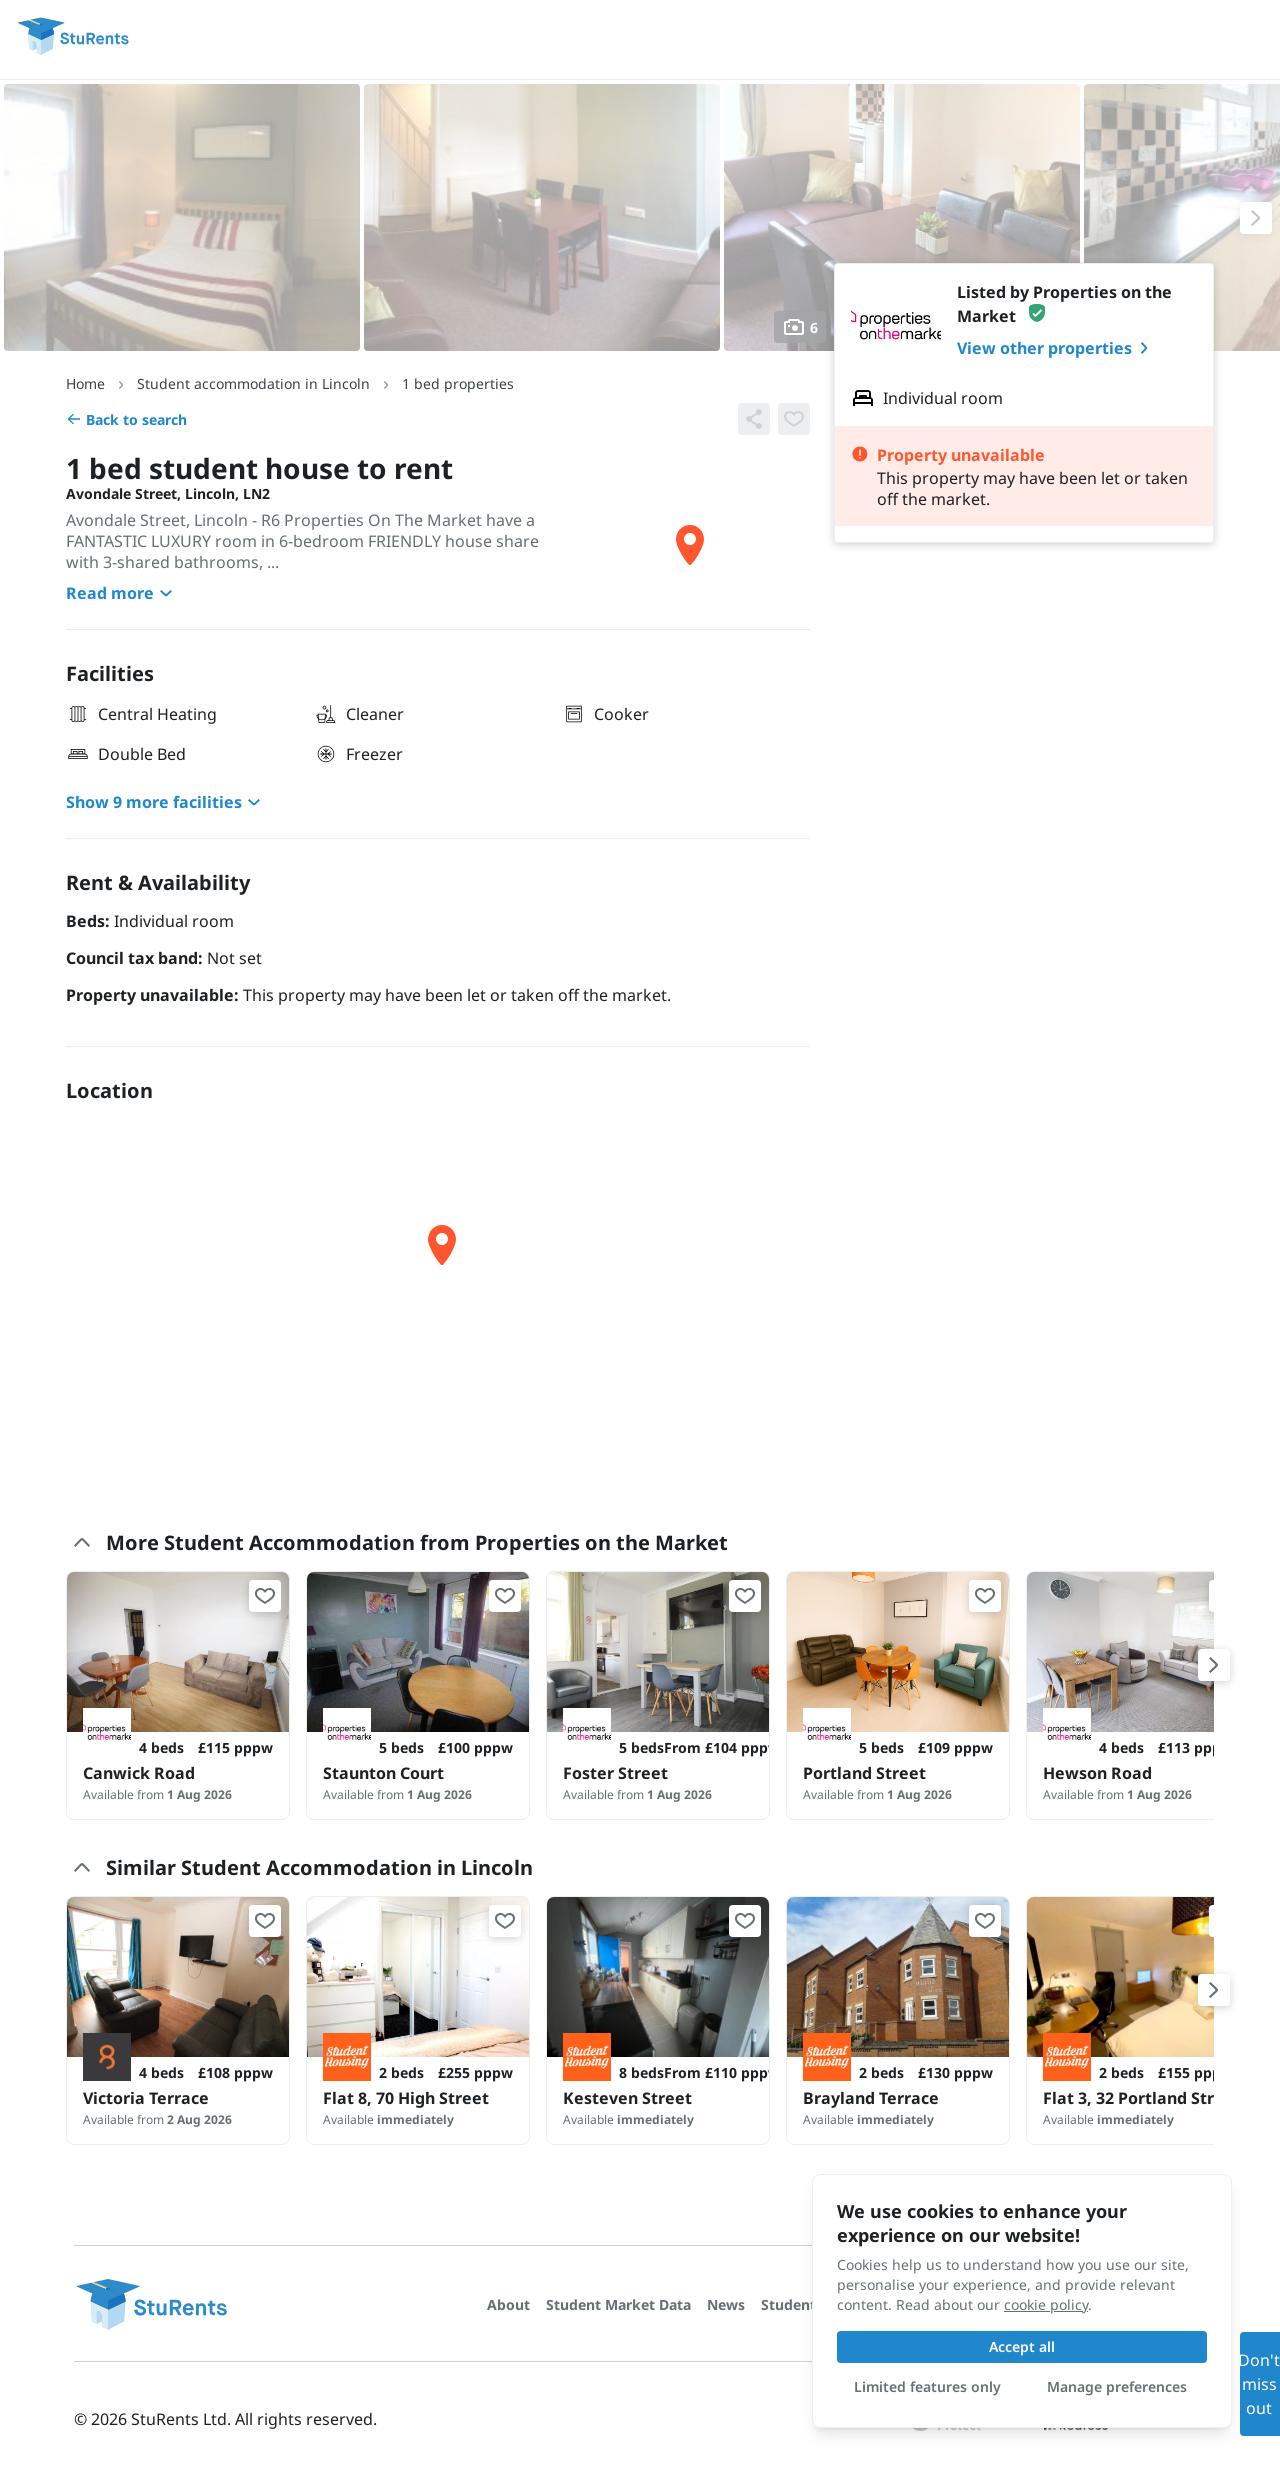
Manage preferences (1117, 2386)
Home (85, 383)
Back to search (126, 419)
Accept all (1022, 2346)
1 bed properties (458, 383)
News (726, 2304)
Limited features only (927, 2386)
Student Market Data (618, 2304)
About (508, 2304)
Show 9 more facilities (166, 802)
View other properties (1056, 348)
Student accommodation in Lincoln (253, 383)
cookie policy (1046, 2304)
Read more (122, 593)
